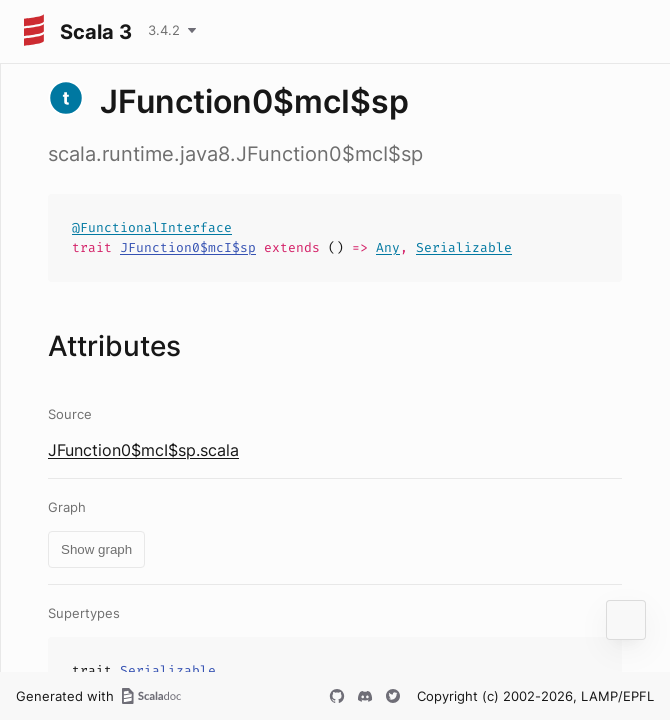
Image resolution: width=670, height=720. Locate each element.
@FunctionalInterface (152, 227)
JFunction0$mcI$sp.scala (143, 450)
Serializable (464, 247)
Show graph (96, 549)
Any (388, 247)
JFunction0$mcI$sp (188, 247)
